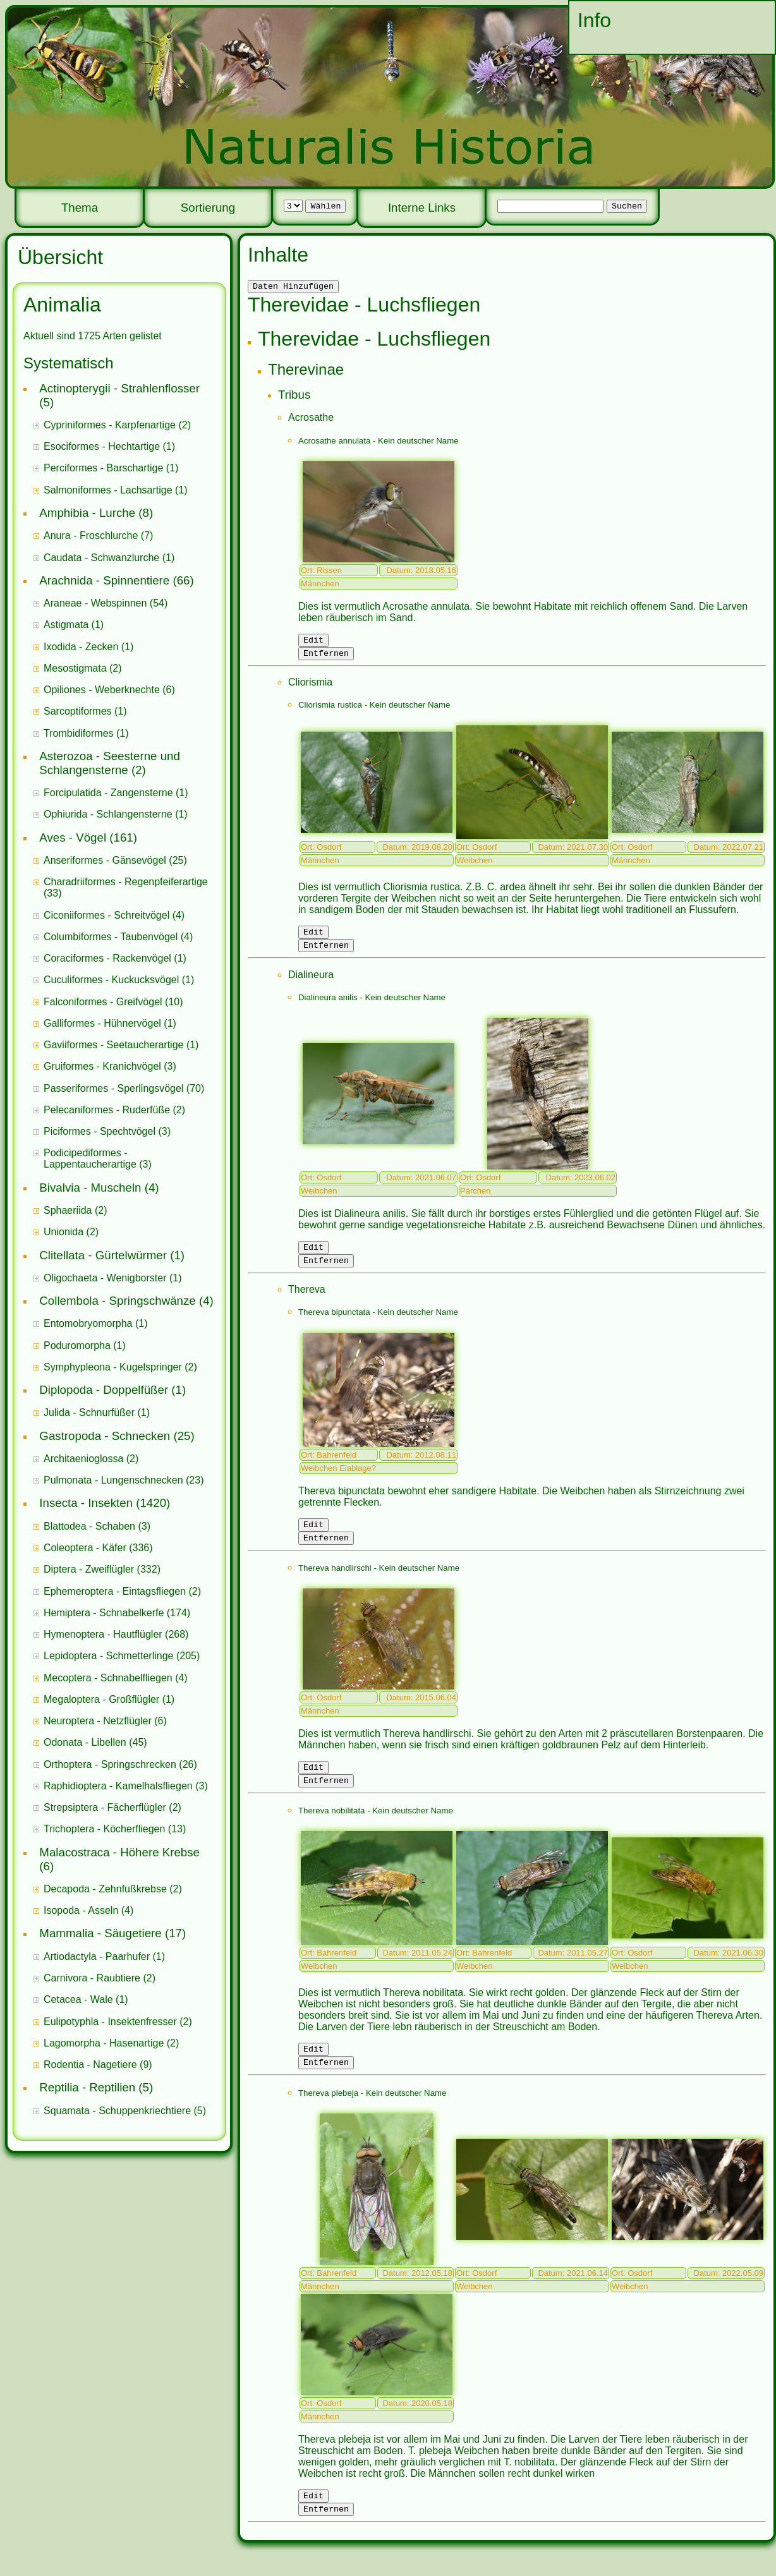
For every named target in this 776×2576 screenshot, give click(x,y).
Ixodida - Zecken (81, 646)
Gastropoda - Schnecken (104, 1435)
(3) (110, 1066)
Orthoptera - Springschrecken (110, 1764)
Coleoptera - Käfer (85, 1547)
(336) (98, 1547)
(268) (116, 1634)
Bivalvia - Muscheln (90, 1187)
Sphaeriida (68, 1210)
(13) (115, 1828)
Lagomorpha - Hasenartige (104, 2043)
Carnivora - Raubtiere (92, 1978)
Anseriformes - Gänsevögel (105, 860)
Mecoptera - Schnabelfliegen (108, 1677)
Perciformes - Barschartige (103, 468)
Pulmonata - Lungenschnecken (113, 1480)
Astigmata (66, 624)
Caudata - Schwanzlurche (101, 557)
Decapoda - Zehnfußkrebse (105, 1889)
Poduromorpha (77, 1345)
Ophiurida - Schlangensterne (108, 814)
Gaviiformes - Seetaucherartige (115, 1044)
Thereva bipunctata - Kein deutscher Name (378, 1325)
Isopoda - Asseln (81, 1910)
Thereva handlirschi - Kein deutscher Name (378, 1585)
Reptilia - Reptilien (87, 2087)
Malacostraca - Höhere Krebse (119, 1852)
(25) (115, 860)
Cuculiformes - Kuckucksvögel (111, 979)
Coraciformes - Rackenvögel (107, 958)
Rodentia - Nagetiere (90, 2064)
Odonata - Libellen (85, 1742)
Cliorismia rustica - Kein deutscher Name (374, 710)
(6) (109, 689)
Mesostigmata (75, 668)
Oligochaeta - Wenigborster (105, 1278)
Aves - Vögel (72, 837)
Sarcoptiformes (78, 711)
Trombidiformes (79, 733)
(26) (120, 1764)
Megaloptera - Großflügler (101, 1699)
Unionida (63, 1231)
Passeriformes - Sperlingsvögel (113, 1088)
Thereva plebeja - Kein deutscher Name (372, 2117)
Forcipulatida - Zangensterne (108, 792)
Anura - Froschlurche (91, 535)
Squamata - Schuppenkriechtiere (117, 2110)
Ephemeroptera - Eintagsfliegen (115, 1591)
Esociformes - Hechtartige (102, 446)
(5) (125, 2110)
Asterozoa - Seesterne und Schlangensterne (109, 763)
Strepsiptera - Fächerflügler (105, 1807)
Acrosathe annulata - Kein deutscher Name (378, 442)
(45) (95, 1742)
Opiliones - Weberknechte (102, 689)
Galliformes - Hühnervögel (102, 1023)
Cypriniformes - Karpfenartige (110, 425)
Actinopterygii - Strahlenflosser (119, 388)
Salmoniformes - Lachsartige (108, 490)
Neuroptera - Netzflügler (98, 1720)
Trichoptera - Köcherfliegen (104, 1828)
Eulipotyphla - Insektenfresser (110, 2021)
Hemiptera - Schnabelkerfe (104, 1612)
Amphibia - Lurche (87, 512)
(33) (126, 887)
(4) (114, 915)
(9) (98, 2064)
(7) (98, 535)
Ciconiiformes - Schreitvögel (106, 915)
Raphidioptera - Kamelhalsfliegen (118, 1786)
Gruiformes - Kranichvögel (102, 1066)
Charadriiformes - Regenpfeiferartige (126, 881)
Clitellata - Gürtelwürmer (103, 1255)
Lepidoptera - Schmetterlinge (108, 1655)
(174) (117, 1612)
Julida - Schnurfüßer (89, 1412)
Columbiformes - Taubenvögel (111, 936)
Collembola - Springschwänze (117, 1300)
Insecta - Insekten (86, 1502)
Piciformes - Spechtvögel (99, 1131)
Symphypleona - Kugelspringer (113, 1367)
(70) (124, 1088)
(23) (124, 1480)
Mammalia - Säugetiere (100, 1933)
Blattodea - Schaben (89, 1526)
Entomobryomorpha (88, 1323)
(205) (122, 1655)
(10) (113, 1001)
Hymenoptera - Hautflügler (103, 1634)
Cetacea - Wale (78, 1999)
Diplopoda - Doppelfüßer (103, 1389)
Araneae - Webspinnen (95, 603)
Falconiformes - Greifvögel (103, 1001)
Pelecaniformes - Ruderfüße (107, 1109)
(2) (117, 425)
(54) (105, 603)
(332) (102, 1569)
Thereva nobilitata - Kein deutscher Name (375, 1831)
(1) (109, 446)
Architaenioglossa (83, 1458)
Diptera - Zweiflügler (89, 1569)
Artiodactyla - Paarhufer (97, 1956)
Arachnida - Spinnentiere (104, 580)
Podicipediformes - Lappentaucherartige (91, 1158)
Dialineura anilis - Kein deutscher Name (372, 1007)
